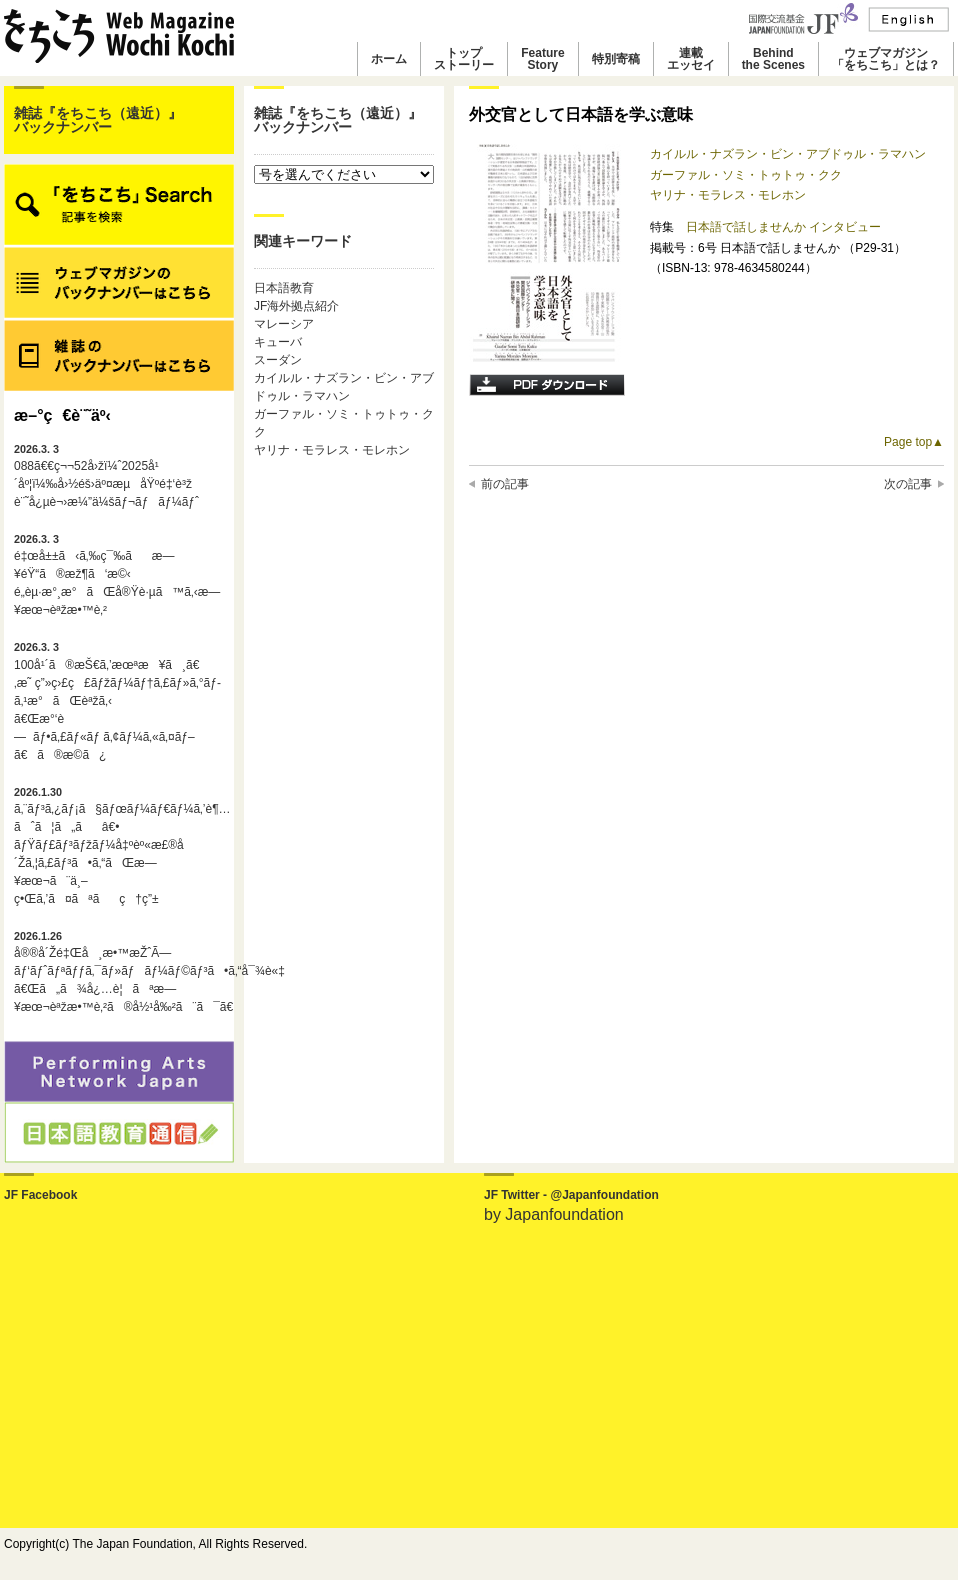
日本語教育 (284, 288)
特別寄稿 (616, 59)
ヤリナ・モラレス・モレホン (332, 450)
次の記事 (908, 484)
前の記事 (505, 484)
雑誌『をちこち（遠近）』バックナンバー (98, 120)
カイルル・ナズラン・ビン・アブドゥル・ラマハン (788, 154)
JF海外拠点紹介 (296, 306)
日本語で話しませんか (747, 227)
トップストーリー (464, 59)
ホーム (389, 59)
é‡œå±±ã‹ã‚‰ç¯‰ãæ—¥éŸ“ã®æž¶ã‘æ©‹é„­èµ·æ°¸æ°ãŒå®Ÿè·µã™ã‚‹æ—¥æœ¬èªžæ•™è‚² (117, 575)
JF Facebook (40, 1195)
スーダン (278, 360)
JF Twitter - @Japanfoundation (571, 1195)
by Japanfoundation (554, 1214)
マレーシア (284, 324)
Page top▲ (914, 442)
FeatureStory (542, 59)
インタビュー (845, 227)
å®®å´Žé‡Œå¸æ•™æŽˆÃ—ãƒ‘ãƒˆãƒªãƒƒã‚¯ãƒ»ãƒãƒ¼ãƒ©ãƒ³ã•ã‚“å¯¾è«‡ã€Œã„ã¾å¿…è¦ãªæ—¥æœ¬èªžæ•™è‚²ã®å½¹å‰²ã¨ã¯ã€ (119, 972)
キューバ (278, 342)
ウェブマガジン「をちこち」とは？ (886, 59)
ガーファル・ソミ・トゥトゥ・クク (746, 175)
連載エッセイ (691, 59)
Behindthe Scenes (773, 59)
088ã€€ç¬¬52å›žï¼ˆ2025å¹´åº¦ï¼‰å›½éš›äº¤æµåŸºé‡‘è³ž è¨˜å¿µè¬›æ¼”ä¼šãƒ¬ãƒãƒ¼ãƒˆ (106, 476)
